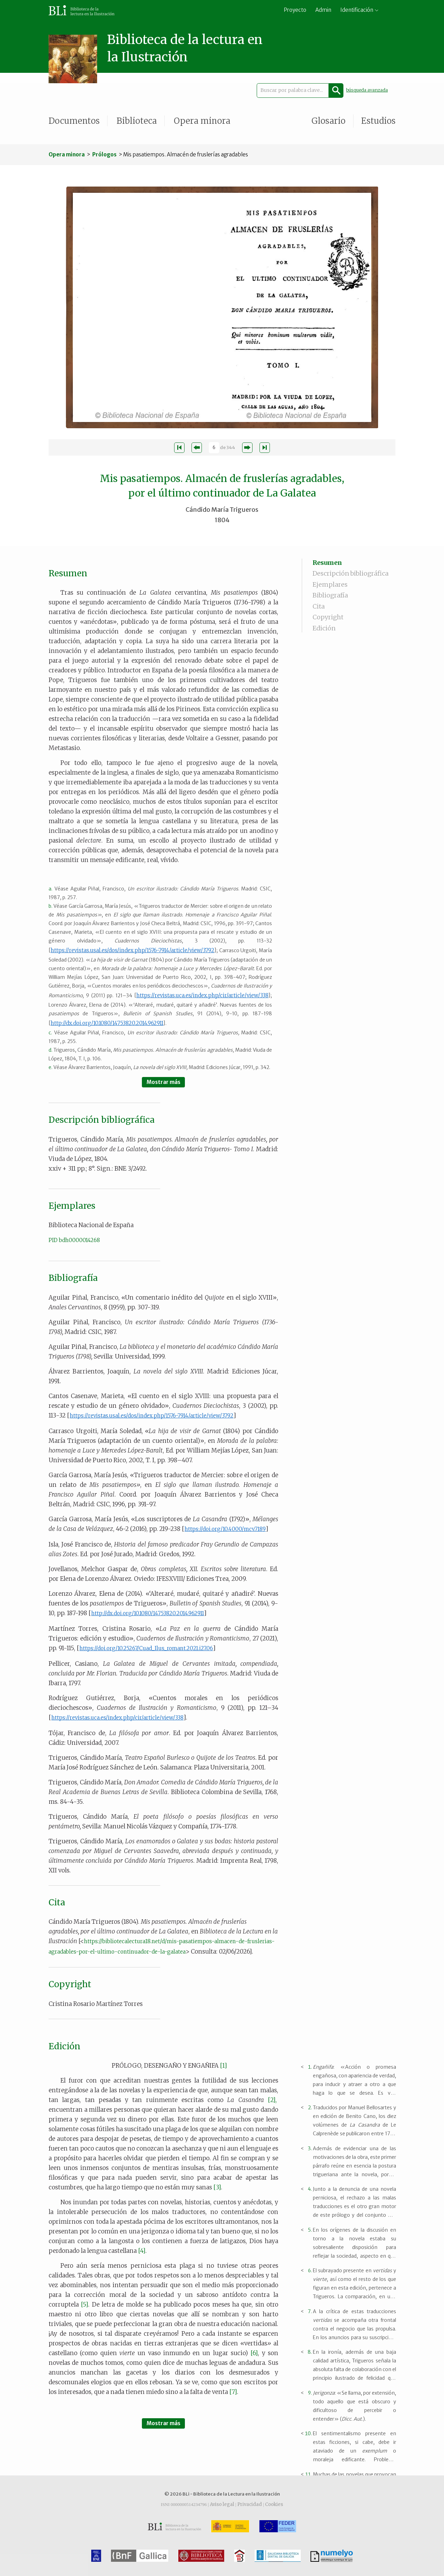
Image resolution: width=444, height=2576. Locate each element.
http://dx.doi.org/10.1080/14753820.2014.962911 (107, 1023)
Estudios (378, 120)
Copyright (328, 617)
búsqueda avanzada (367, 90)
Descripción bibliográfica (350, 573)
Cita (319, 606)
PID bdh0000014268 (74, 1240)
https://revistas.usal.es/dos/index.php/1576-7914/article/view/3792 (132, 950)
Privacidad (249, 2504)
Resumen (327, 563)
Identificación (356, 10)
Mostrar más (163, 1082)
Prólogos (104, 154)
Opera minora (202, 120)
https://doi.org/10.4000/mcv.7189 (225, 1529)
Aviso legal (222, 2504)
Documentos (74, 120)
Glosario (328, 120)
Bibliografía (330, 595)
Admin (323, 10)
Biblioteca (137, 120)
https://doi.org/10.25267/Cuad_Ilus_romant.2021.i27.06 (146, 1648)
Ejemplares (330, 584)
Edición (324, 628)
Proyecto (295, 10)
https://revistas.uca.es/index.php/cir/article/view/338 (202, 995)
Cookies (274, 2504)
